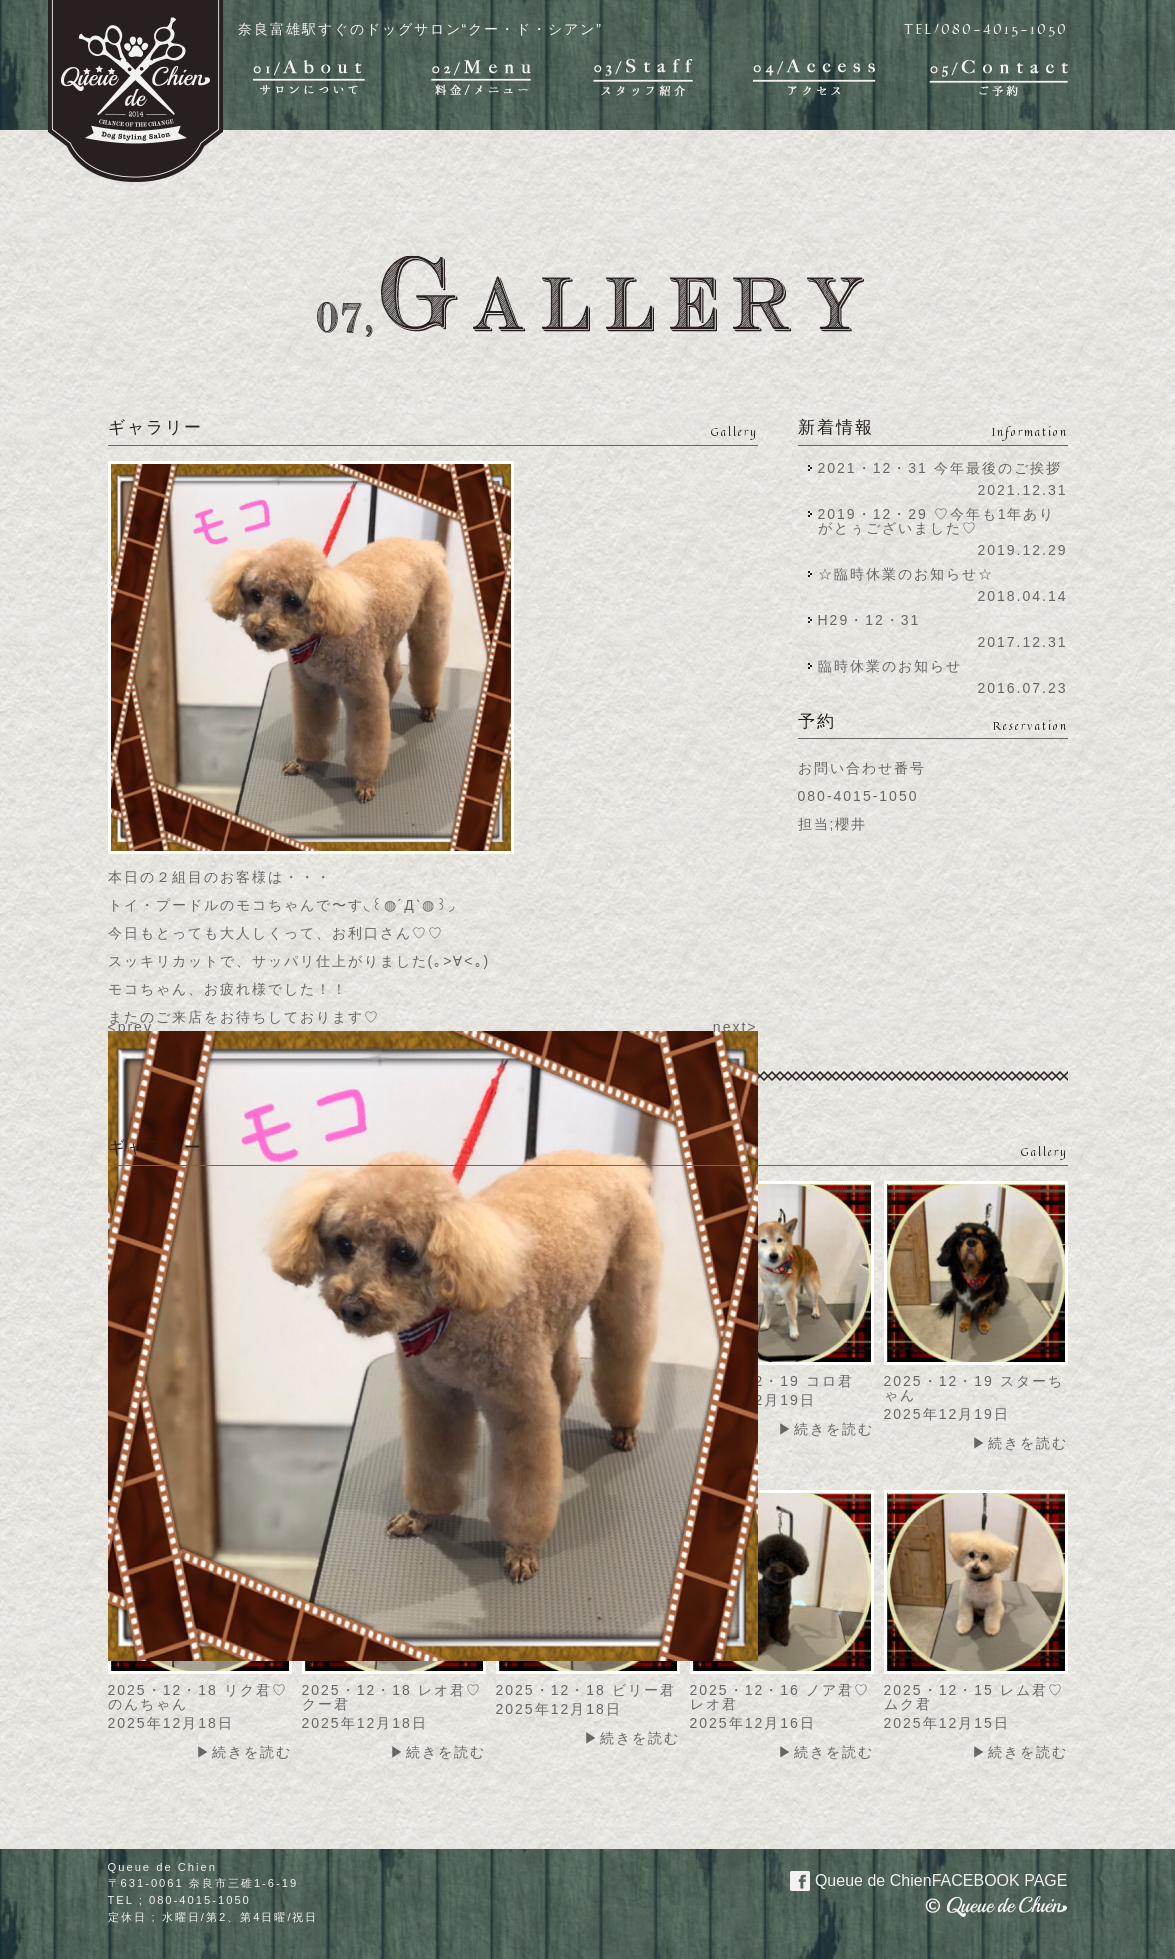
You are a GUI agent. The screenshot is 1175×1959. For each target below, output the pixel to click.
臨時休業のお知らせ (890, 666)
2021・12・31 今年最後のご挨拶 (940, 468)
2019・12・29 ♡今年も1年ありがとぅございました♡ (937, 521)
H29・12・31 (875, 620)
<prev (130, 1027)
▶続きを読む (826, 1429)
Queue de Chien (917, 1879)
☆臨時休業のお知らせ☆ (906, 574)
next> (735, 1027)
